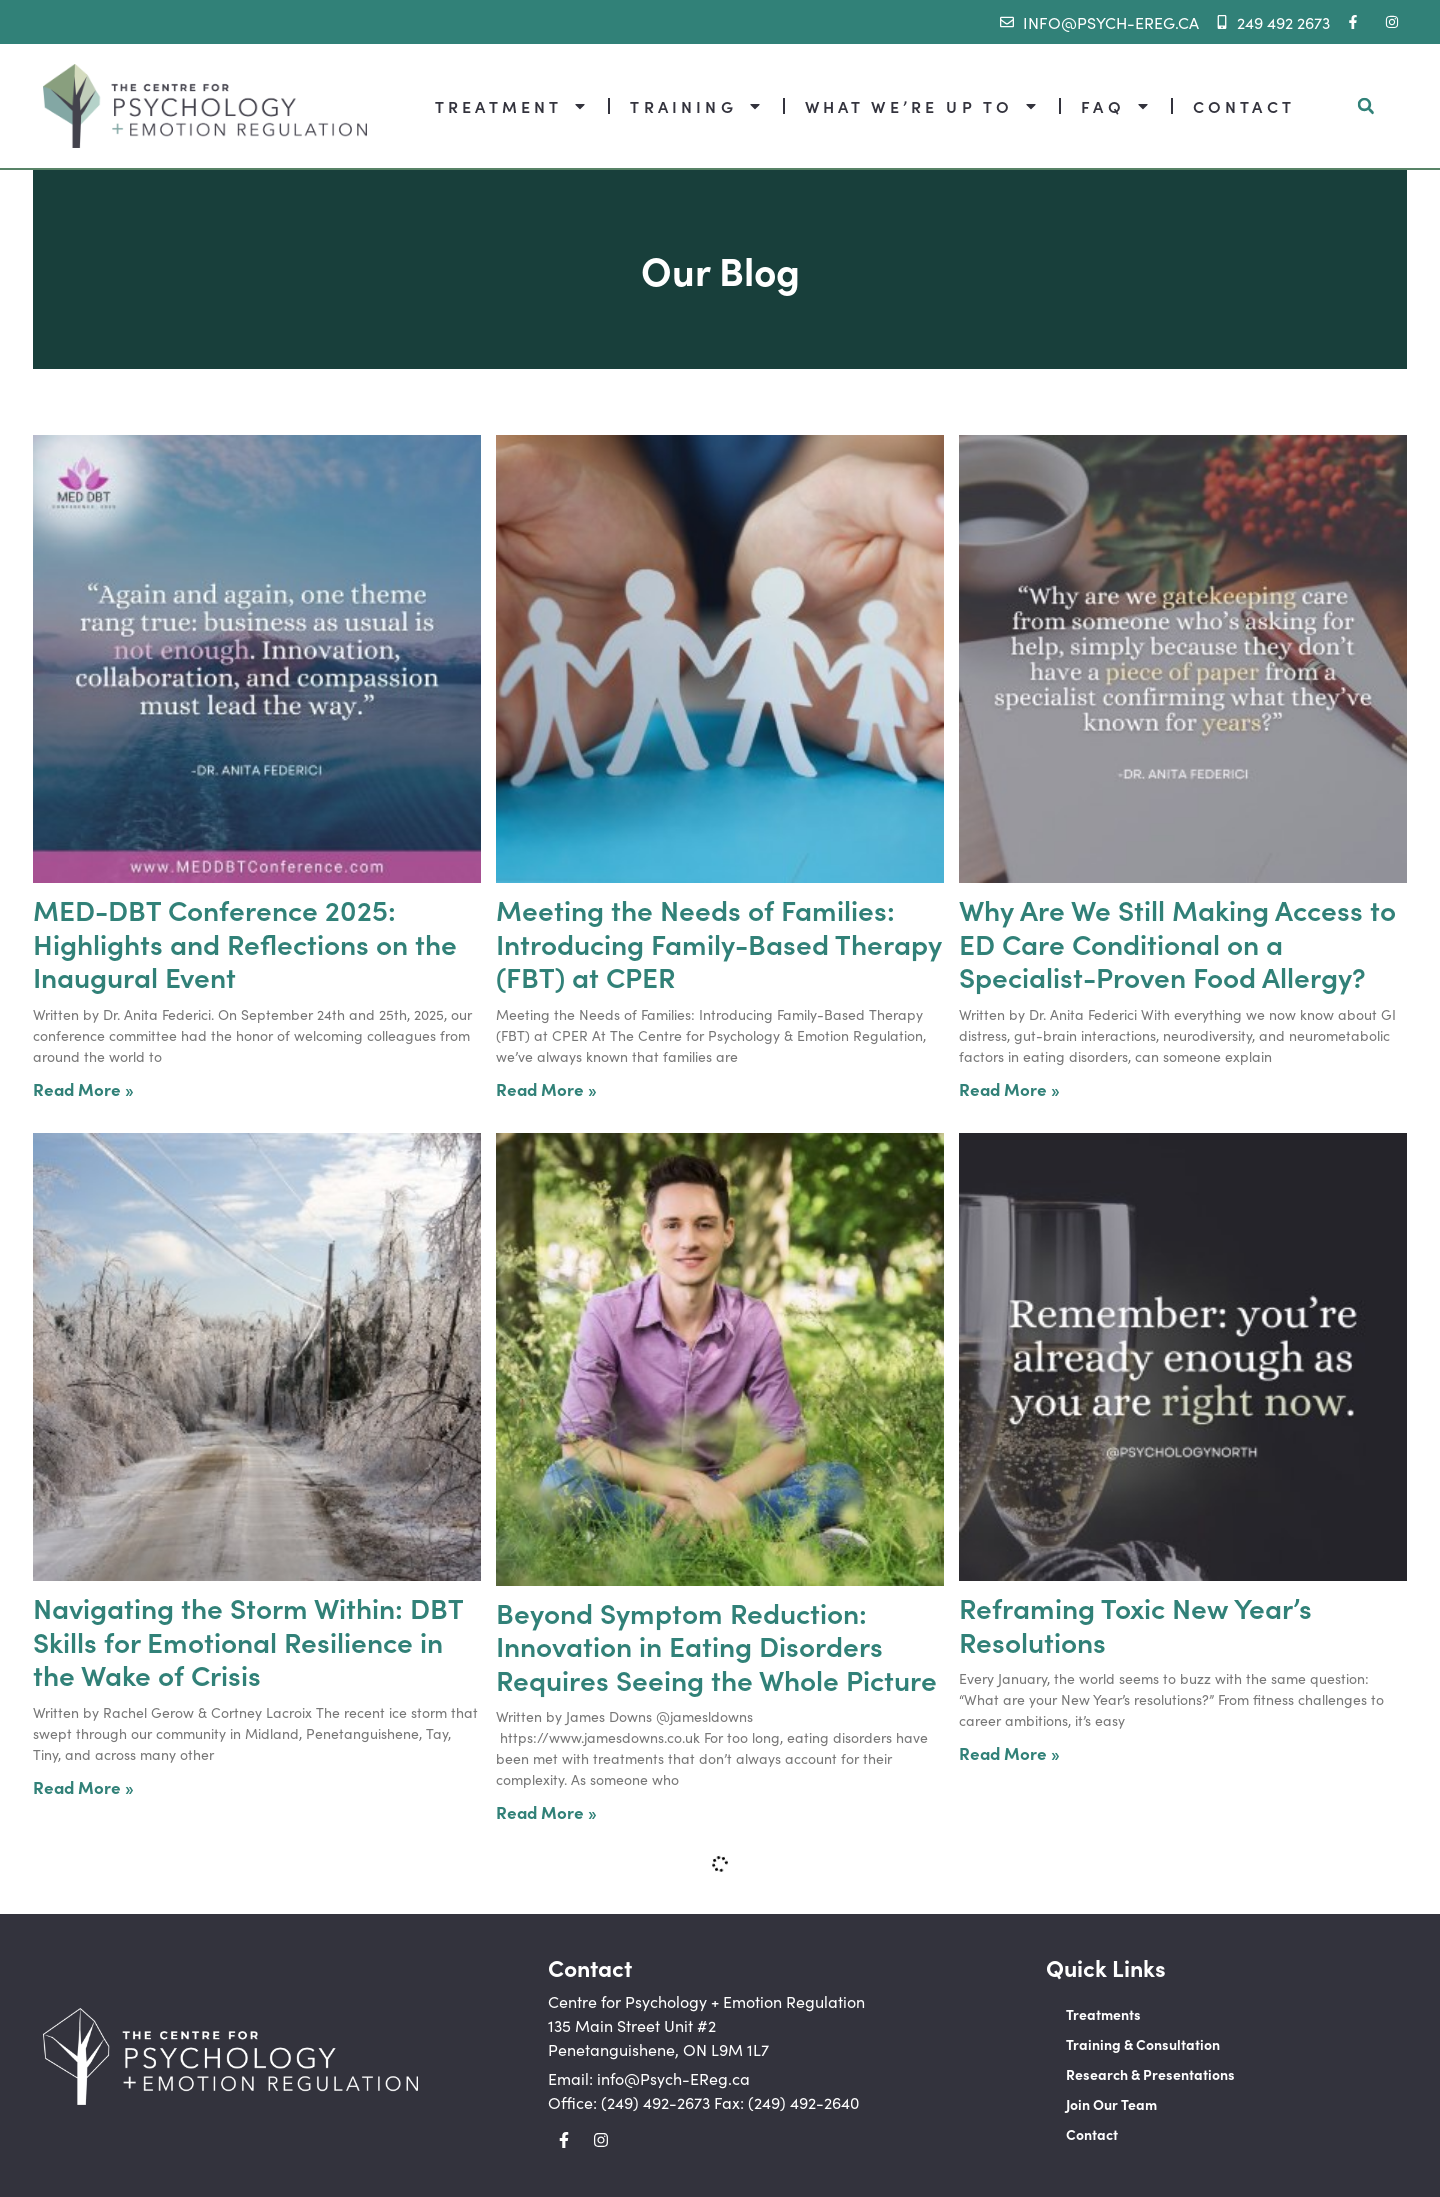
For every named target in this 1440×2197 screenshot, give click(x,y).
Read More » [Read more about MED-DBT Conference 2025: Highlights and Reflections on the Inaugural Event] (83, 1089)
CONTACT (1244, 106)
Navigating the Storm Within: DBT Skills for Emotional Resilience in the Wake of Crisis (248, 1640)
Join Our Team (1111, 2104)
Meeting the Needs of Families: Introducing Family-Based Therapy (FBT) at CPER (719, 942)
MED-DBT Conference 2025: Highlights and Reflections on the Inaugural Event (245, 942)
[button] (1366, 106)
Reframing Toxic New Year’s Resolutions (1135, 1624)
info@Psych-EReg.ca (673, 2078)
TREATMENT (511, 106)
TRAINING (696, 106)
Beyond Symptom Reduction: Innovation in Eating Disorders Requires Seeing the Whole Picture (716, 1645)
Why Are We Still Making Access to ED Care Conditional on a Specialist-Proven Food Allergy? (1177, 942)
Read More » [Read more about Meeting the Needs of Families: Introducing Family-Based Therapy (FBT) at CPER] (546, 1089)
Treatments (1103, 2014)
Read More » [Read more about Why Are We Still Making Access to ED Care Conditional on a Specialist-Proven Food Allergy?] (1009, 1089)
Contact (1092, 2134)
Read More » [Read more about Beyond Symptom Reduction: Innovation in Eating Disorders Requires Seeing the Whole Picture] (546, 1812)
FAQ (1115, 106)
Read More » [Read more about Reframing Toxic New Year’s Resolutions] (1009, 1753)
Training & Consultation (1143, 2044)
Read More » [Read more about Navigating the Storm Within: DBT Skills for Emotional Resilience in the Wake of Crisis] (83, 1787)
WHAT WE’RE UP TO (922, 106)
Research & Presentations (1150, 2074)
